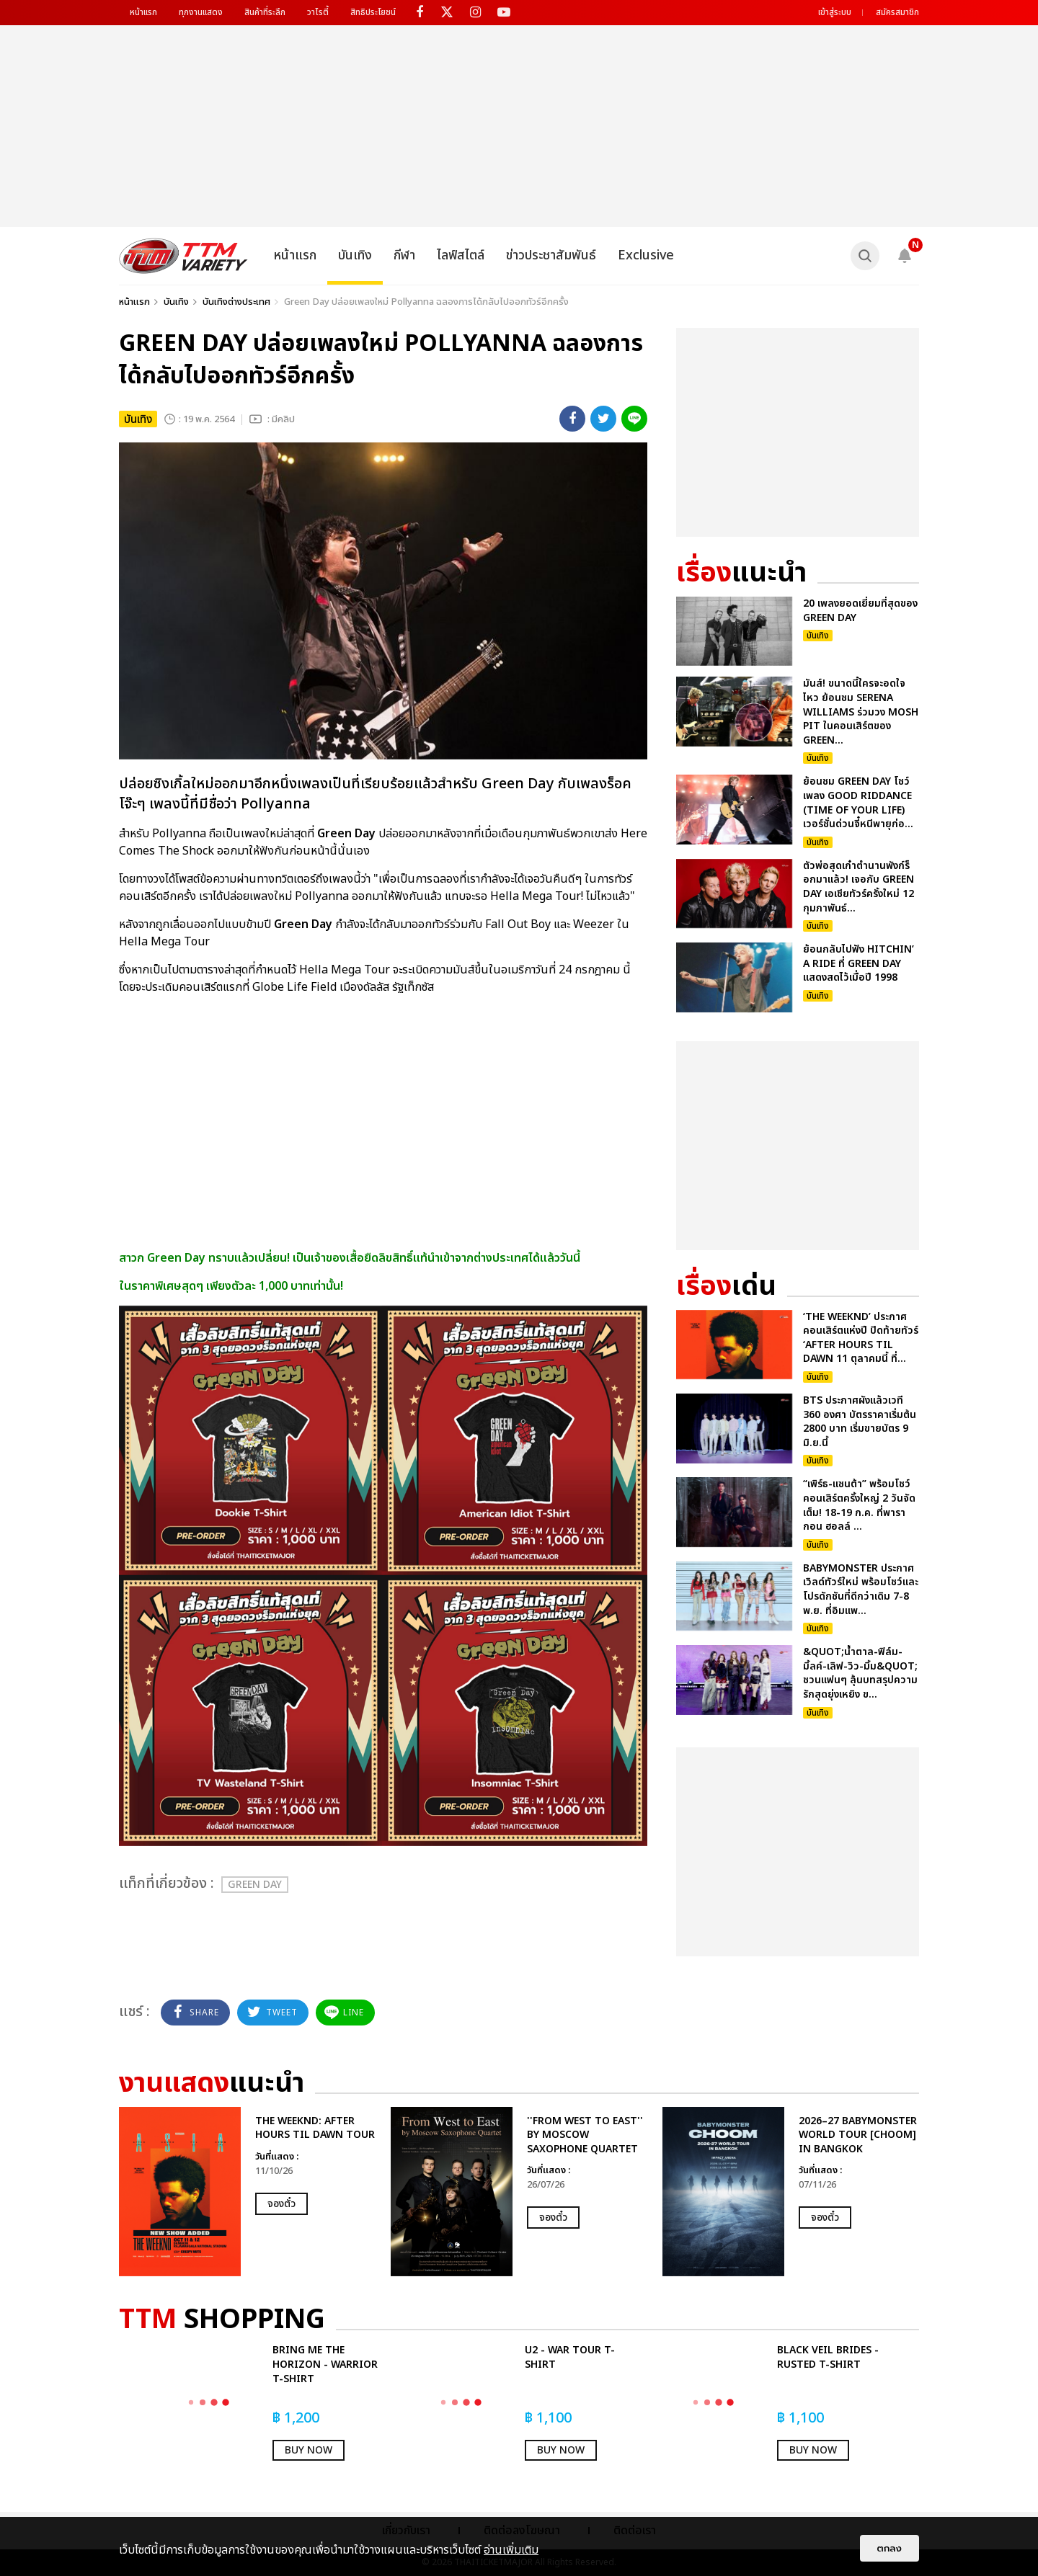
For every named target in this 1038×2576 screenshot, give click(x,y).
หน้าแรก (143, 12)
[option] (247, 2192)
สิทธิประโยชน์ (373, 12)
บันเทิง (355, 255)
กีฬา (404, 255)
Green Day (255, 1884)
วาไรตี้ (318, 12)
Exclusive (646, 255)
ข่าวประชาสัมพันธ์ (551, 255)
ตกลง (889, 2548)
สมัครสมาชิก (897, 12)
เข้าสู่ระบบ (834, 12)
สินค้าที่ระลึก (264, 12)
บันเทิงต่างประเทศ (236, 301)
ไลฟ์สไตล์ (460, 255)
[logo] (183, 256)
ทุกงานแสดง (201, 12)
